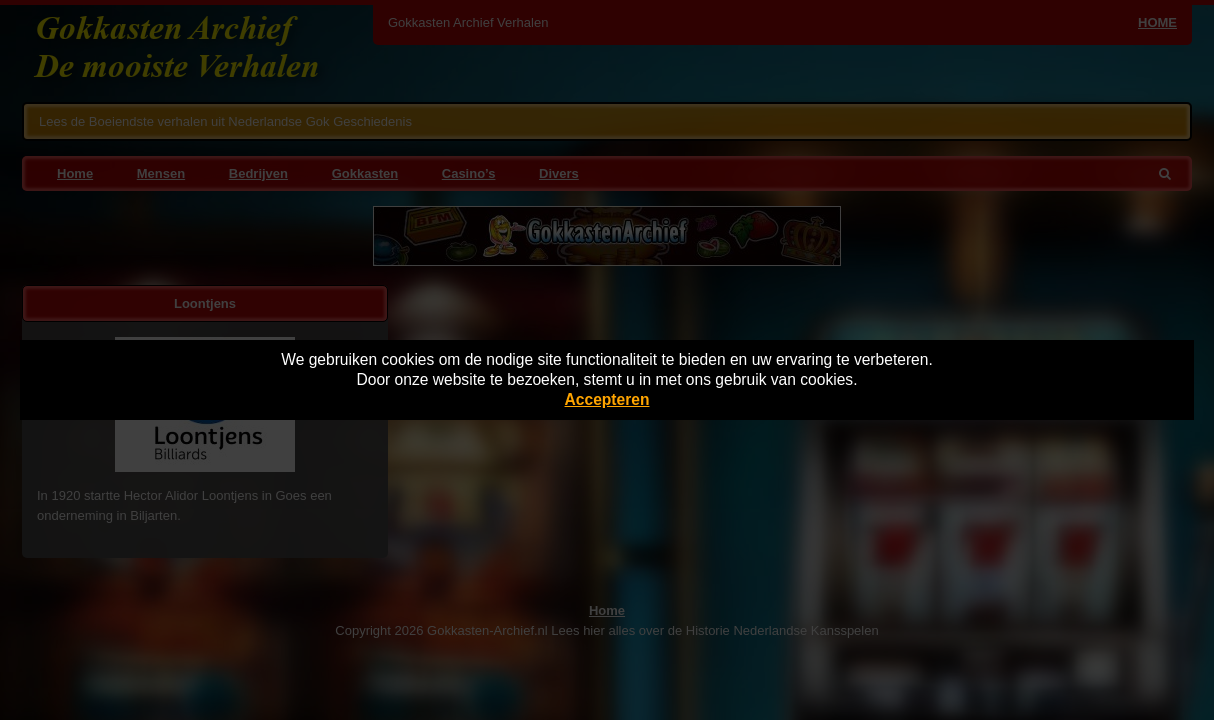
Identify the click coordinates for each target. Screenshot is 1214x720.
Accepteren (607, 399)
